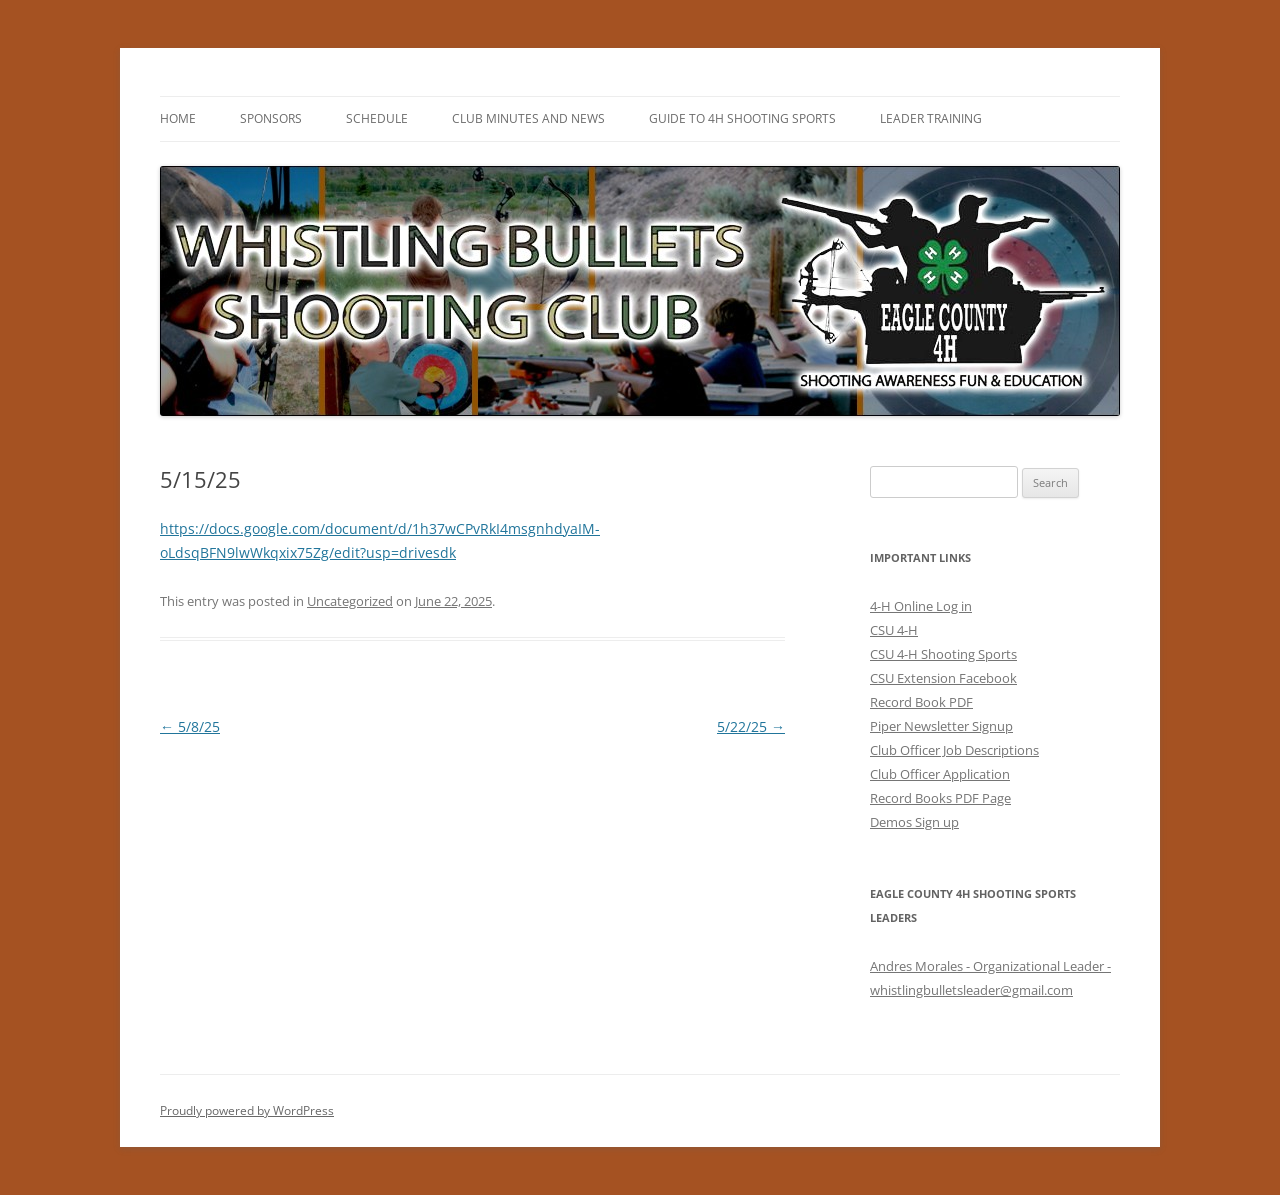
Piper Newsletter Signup (941, 726)
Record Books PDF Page (940, 798)
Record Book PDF (921, 702)
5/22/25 (751, 726)
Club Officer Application (940, 774)
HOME (178, 118)
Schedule (377, 118)
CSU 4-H (894, 630)
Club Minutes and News (528, 118)
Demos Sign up (914, 822)
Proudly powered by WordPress (247, 1110)
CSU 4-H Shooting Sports (943, 654)
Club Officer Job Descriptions (954, 750)
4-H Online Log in (921, 606)
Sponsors (271, 118)
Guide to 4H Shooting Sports (742, 118)
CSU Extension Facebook (943, 678)
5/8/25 (190, 726)
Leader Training (931, 118)
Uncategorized (350, 601)
